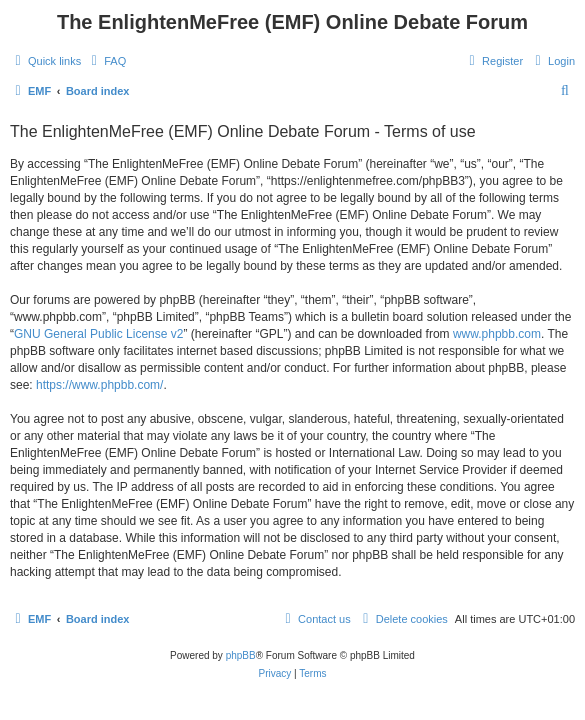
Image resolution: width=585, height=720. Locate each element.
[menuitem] (106, 61)
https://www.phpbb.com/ (99, 385)
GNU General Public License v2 (98, 334)
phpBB (241, 655)
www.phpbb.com (497, 334)
